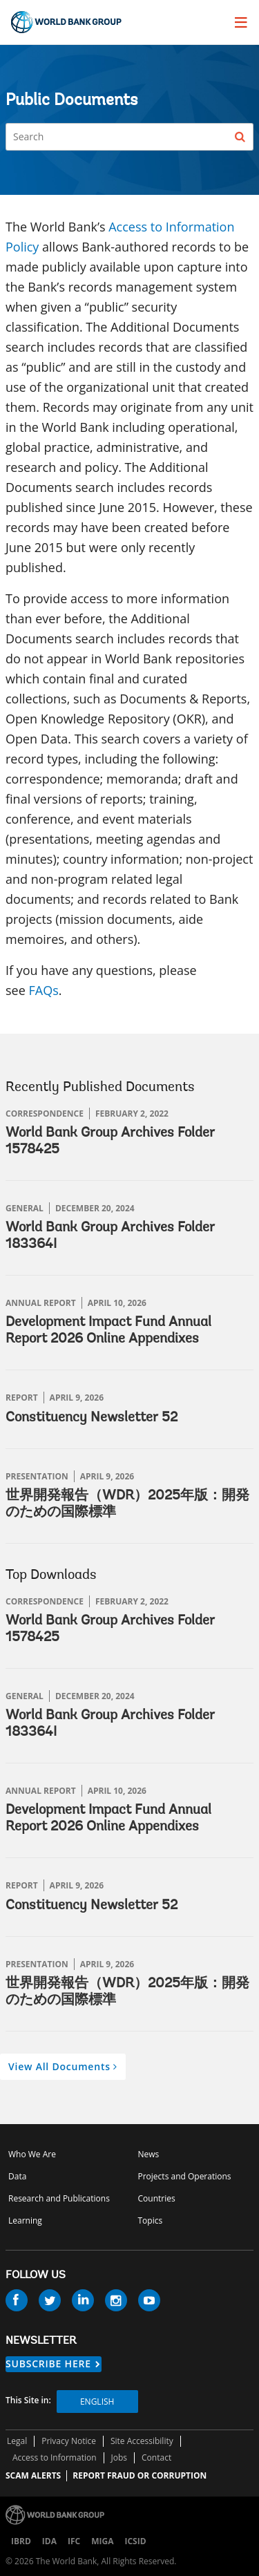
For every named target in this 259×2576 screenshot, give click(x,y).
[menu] (241, 22)
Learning (25, 2220)
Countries (156, 2198)
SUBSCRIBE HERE (48, 2363)
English (97, 2401)
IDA (49, 2541)
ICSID (135, 2541)
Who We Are (32, 2154)
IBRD (21, 2541)
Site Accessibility (142, 2441)
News (149, 2154)
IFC (74, 2541)
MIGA (102, 2541)
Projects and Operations (184, 2176)
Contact (156, 2457)
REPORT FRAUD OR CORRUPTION (140, 2475)
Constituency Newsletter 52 (92, 1418)
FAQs (43, 990)
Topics (150, 2220)
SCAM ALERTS (33, 2475)
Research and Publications (59, 2198)
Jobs (119, 2457)
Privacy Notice (68, 2441)
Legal (17, 2441)
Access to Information (54, 2457)
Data (17, 2176)
